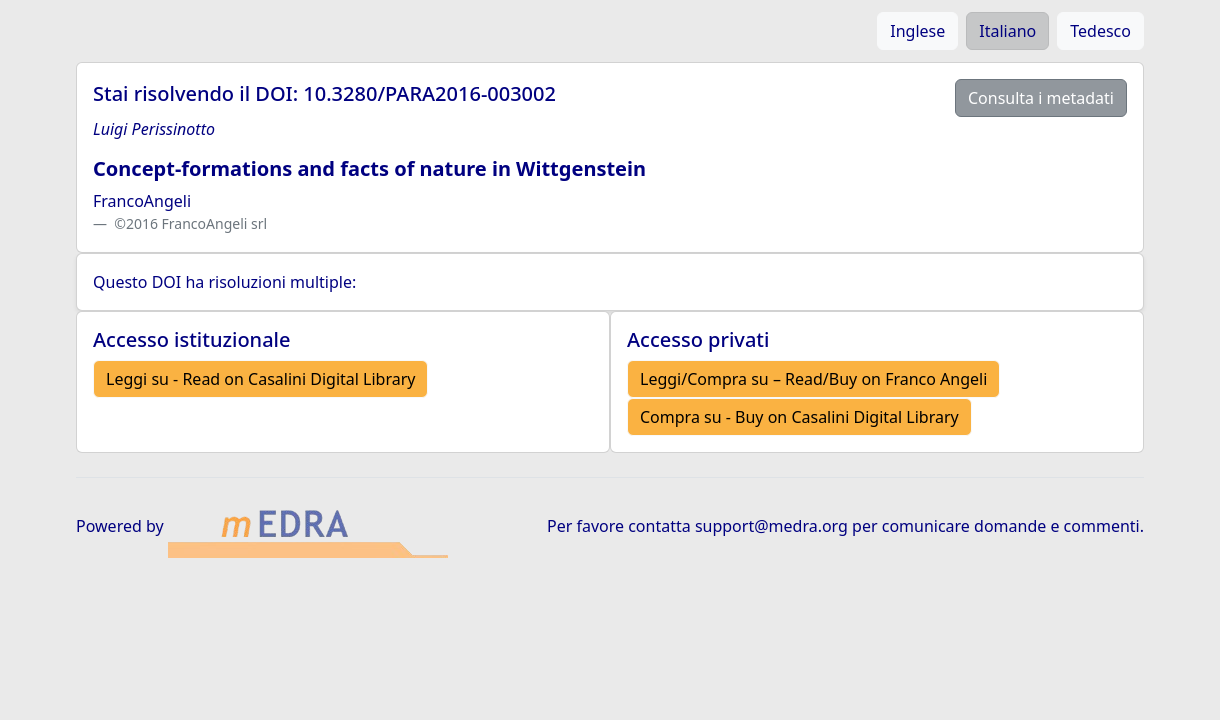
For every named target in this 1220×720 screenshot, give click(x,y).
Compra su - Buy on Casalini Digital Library (799, 417)
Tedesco (1100, 31)
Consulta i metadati (1041, 98)
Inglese (917, 31)
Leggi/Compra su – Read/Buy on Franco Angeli (813, 379)
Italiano (1007, 31)
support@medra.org (771, 526)
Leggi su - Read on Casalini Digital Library (260, 379)
